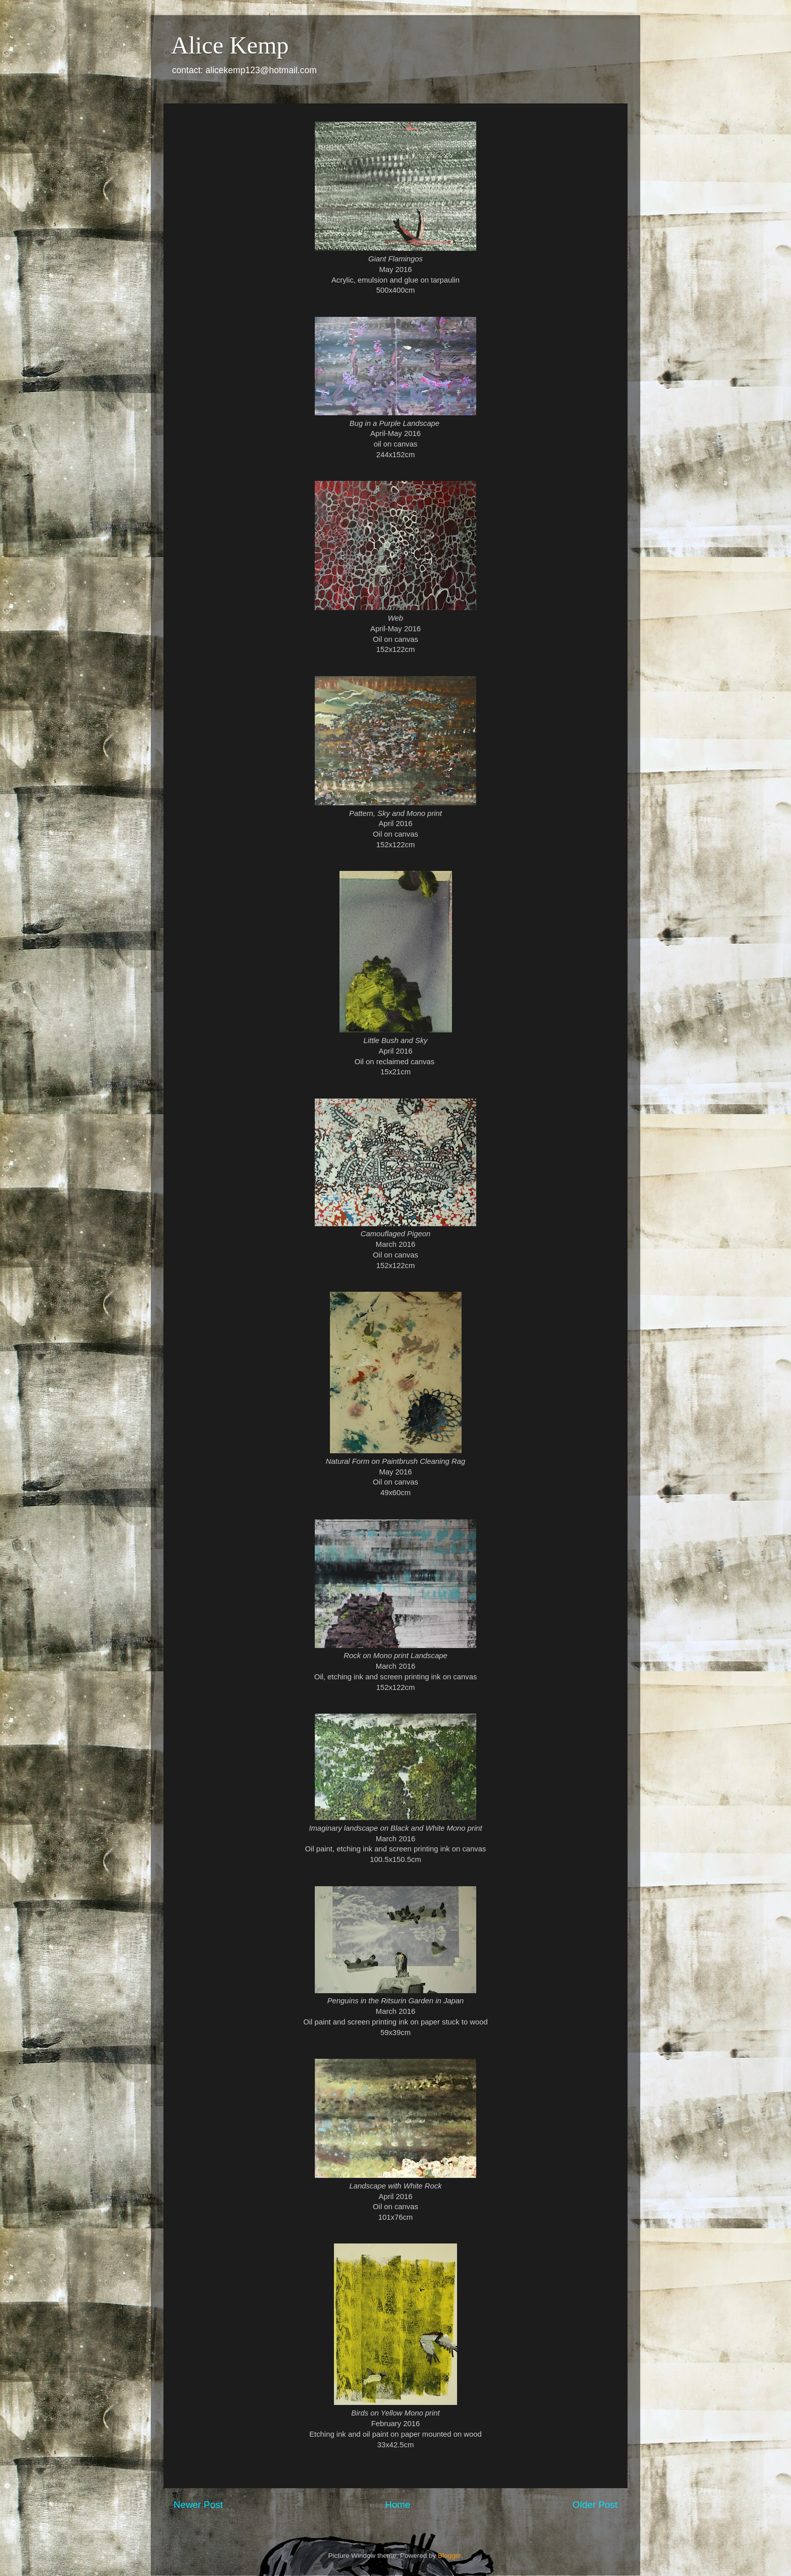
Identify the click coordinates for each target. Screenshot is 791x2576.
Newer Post (198, 2504)
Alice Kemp (230, 45)
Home (397, 2504)
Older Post (595, 2504)
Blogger (449, 2555)
